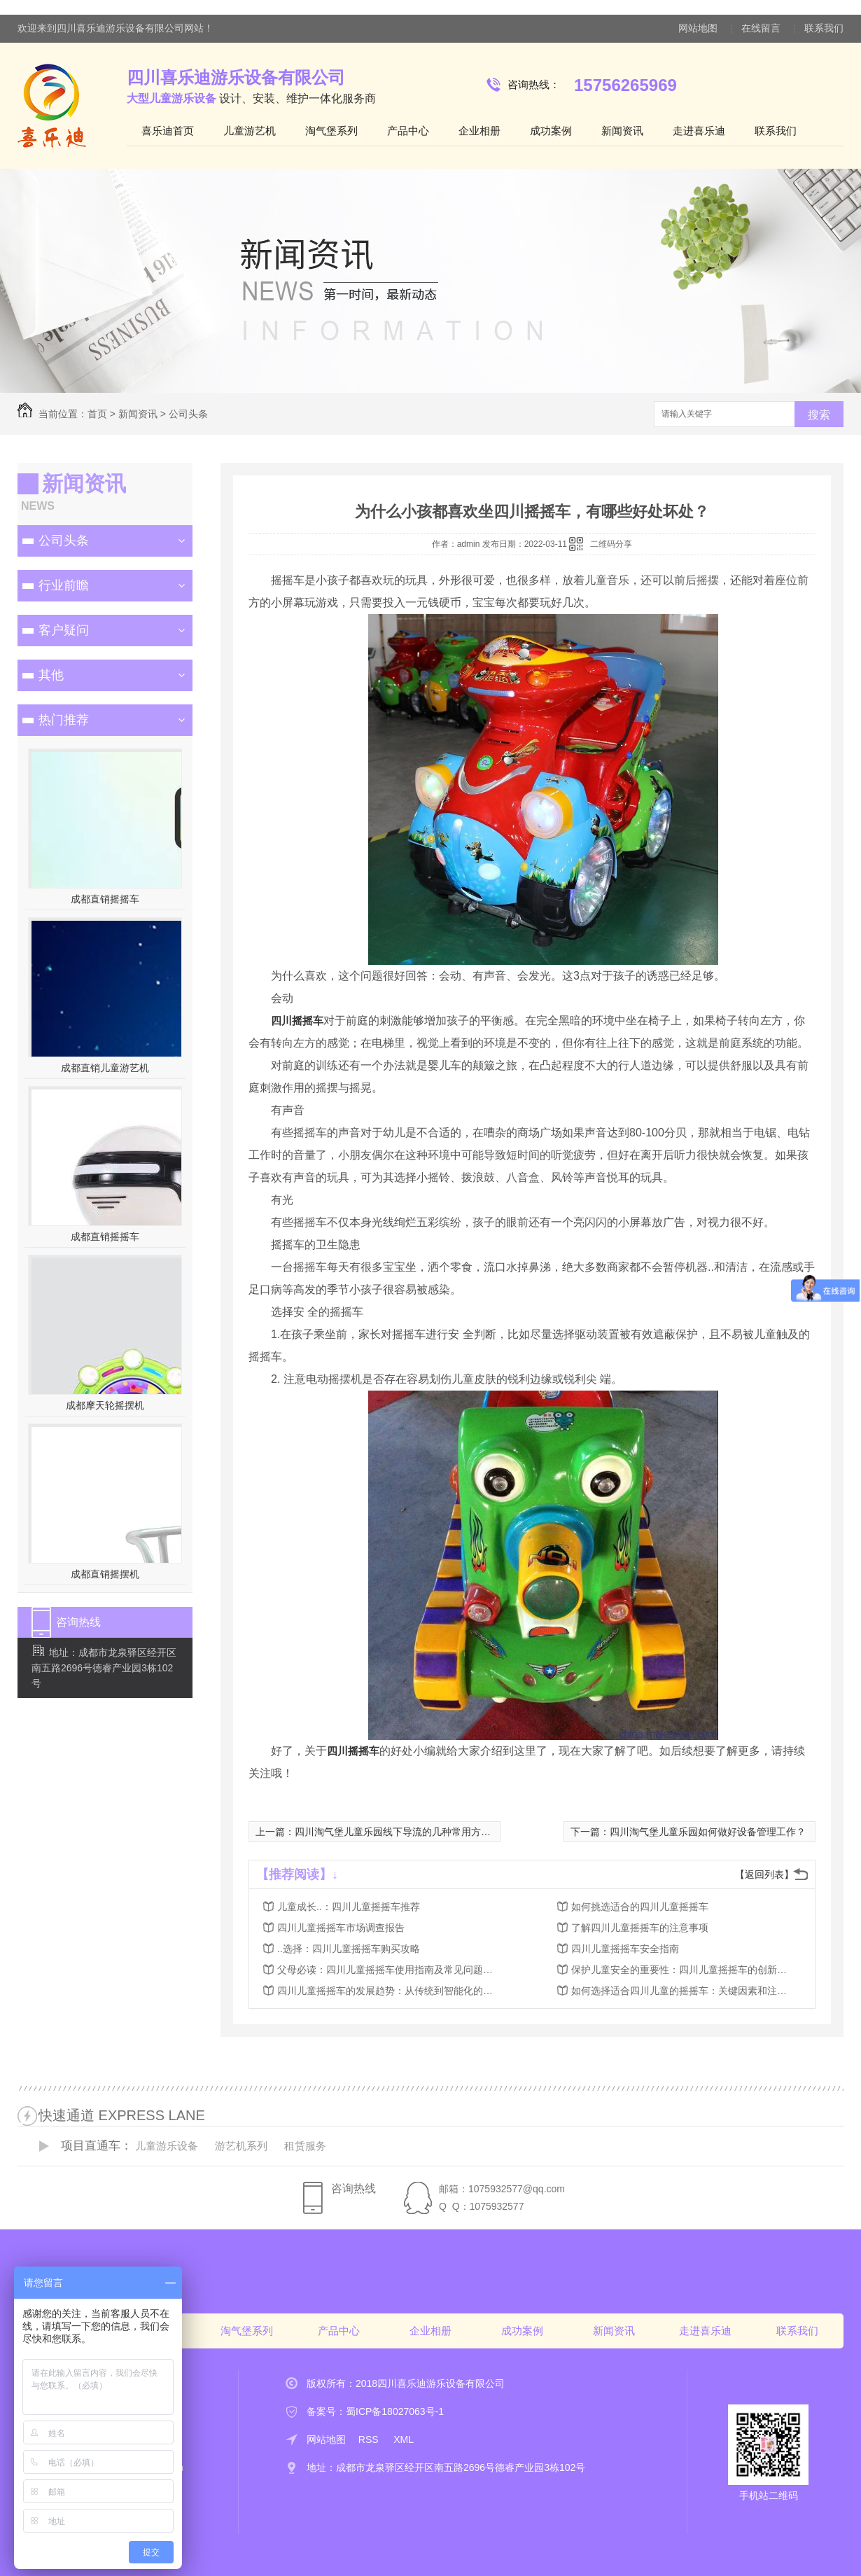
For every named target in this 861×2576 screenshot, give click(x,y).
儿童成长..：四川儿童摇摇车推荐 (348, 1906)
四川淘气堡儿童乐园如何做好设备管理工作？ (708, 1831)
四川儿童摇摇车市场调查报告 (341, 1927)
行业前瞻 (63, 585)
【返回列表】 (764, 1874)
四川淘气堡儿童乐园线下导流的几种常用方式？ (397, 1831)
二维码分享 (611, 544)
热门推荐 (63, 720)
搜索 (819, 415)
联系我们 (824, 28)
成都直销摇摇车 (105, 899)
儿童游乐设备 (166, 2146)
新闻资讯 (622, 131)
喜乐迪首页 (167, 131)
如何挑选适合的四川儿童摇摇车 (639, 1906)
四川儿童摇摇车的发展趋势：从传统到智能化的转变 (389, 1990)
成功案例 (551, 131)
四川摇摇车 (297, 1020)
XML (403, 2439)
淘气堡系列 (331, 131)
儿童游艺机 (249, 131)
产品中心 (408, 131)
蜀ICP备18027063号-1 (395, 2411)
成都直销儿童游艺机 (105, 1067)
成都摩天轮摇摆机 (105, 1405)
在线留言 (760, 28)
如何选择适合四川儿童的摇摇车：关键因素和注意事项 (683, 1990)
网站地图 (698, 28)
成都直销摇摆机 (105, 1574)
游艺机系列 (241, 2146)
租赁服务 (305, 2146)
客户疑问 (63, 630)
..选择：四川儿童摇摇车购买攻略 (348, 1948)
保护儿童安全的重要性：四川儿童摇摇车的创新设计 (683, 1969)
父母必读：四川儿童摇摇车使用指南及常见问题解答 (389, 1969)
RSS (370, 2439)
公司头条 (188, 413)
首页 (97, 413)
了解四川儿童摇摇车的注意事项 (639, 1927)
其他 (51, 675)
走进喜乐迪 (699, 131)
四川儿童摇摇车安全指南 (625, 1948)
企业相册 (479, 131)
